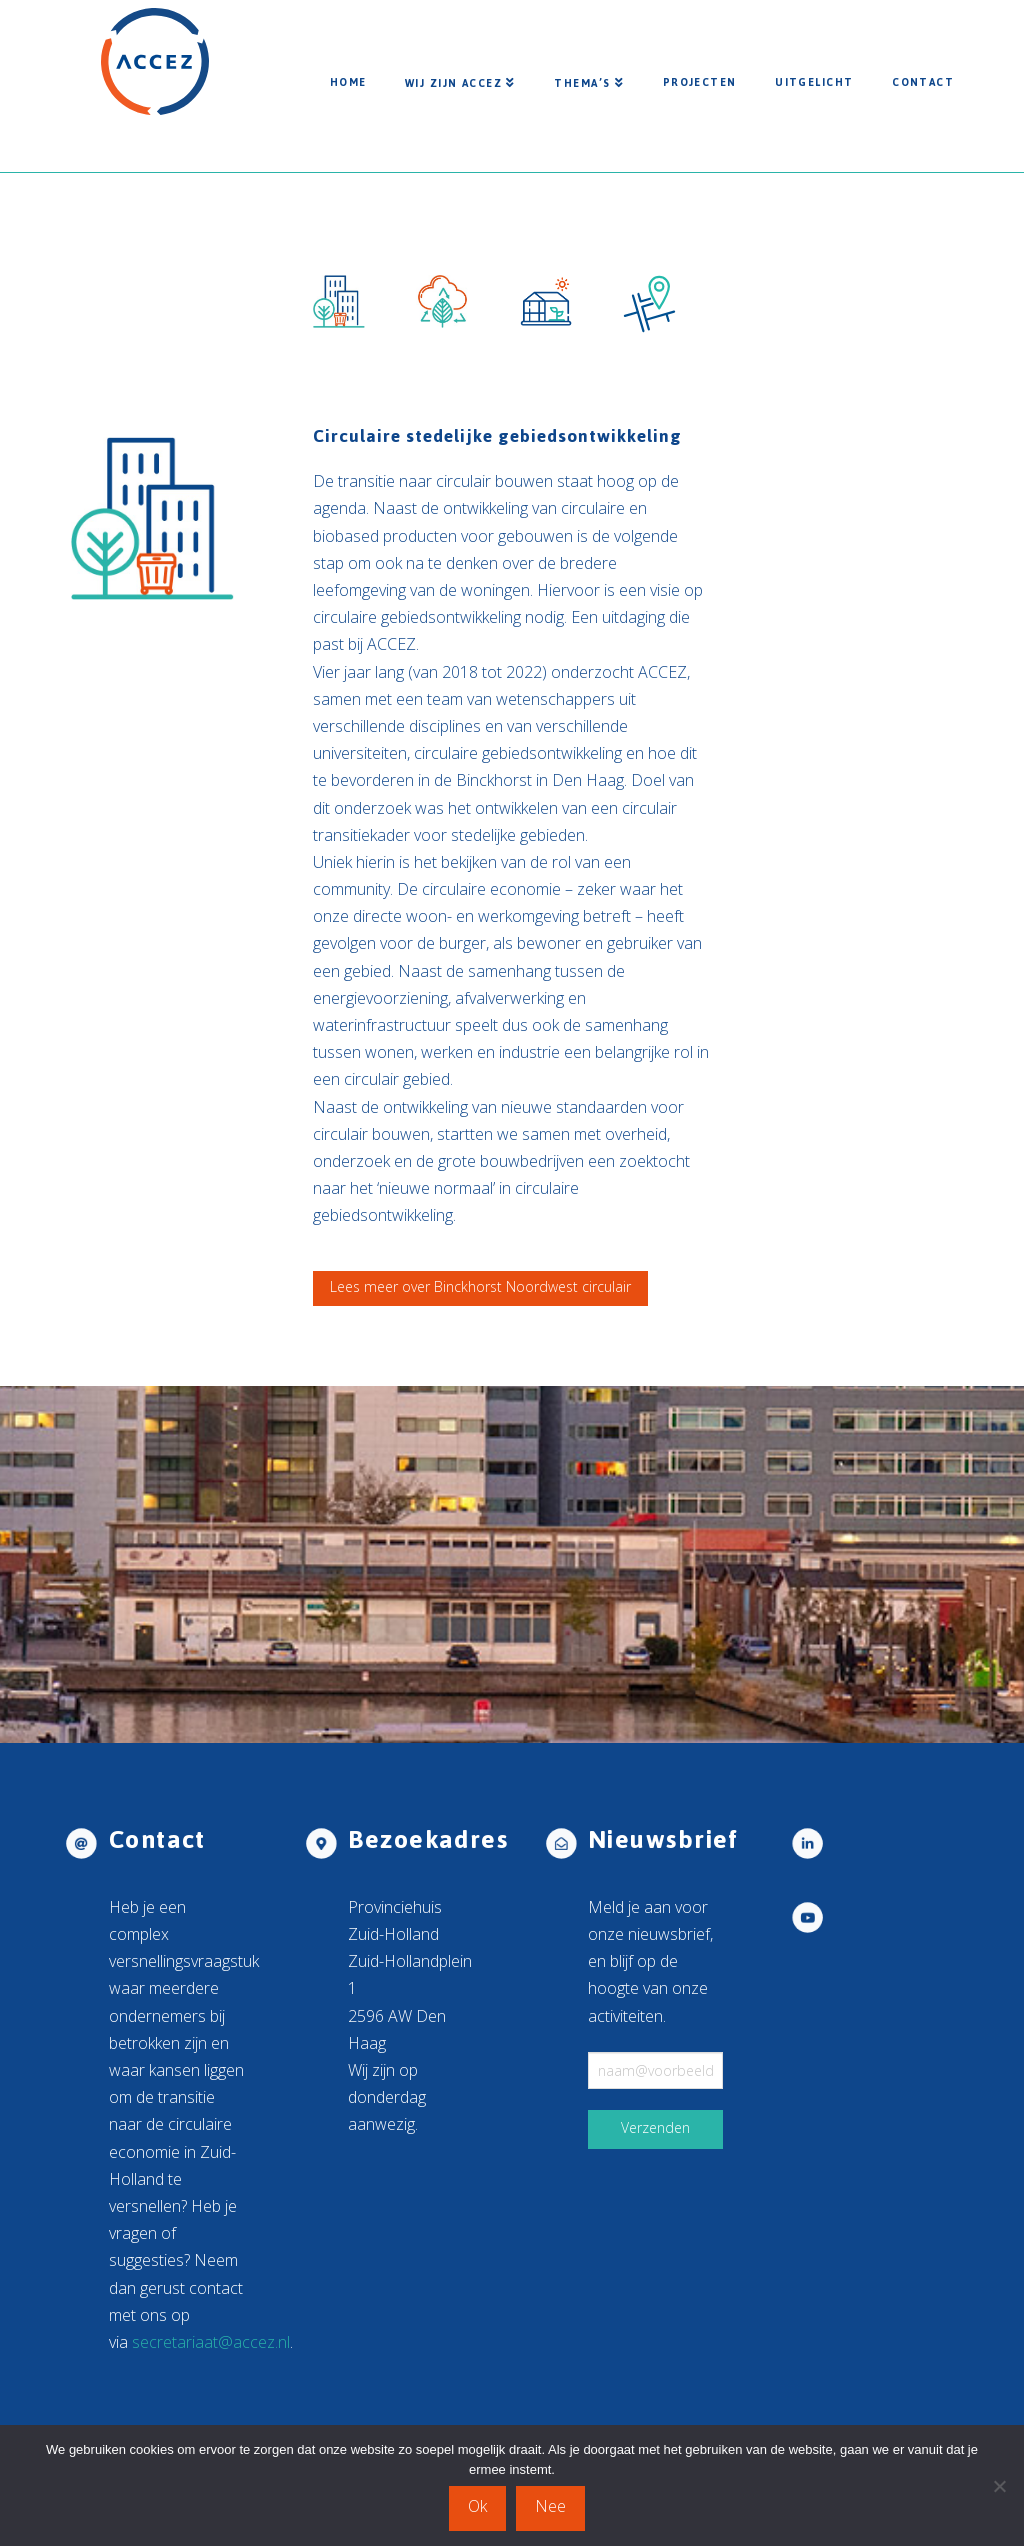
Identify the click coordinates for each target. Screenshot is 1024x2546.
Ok (477, 2506)
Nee (550, 2506)
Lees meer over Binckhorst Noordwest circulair (480, 1286)
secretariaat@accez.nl (211, 2342)
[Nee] (999, 2486)
